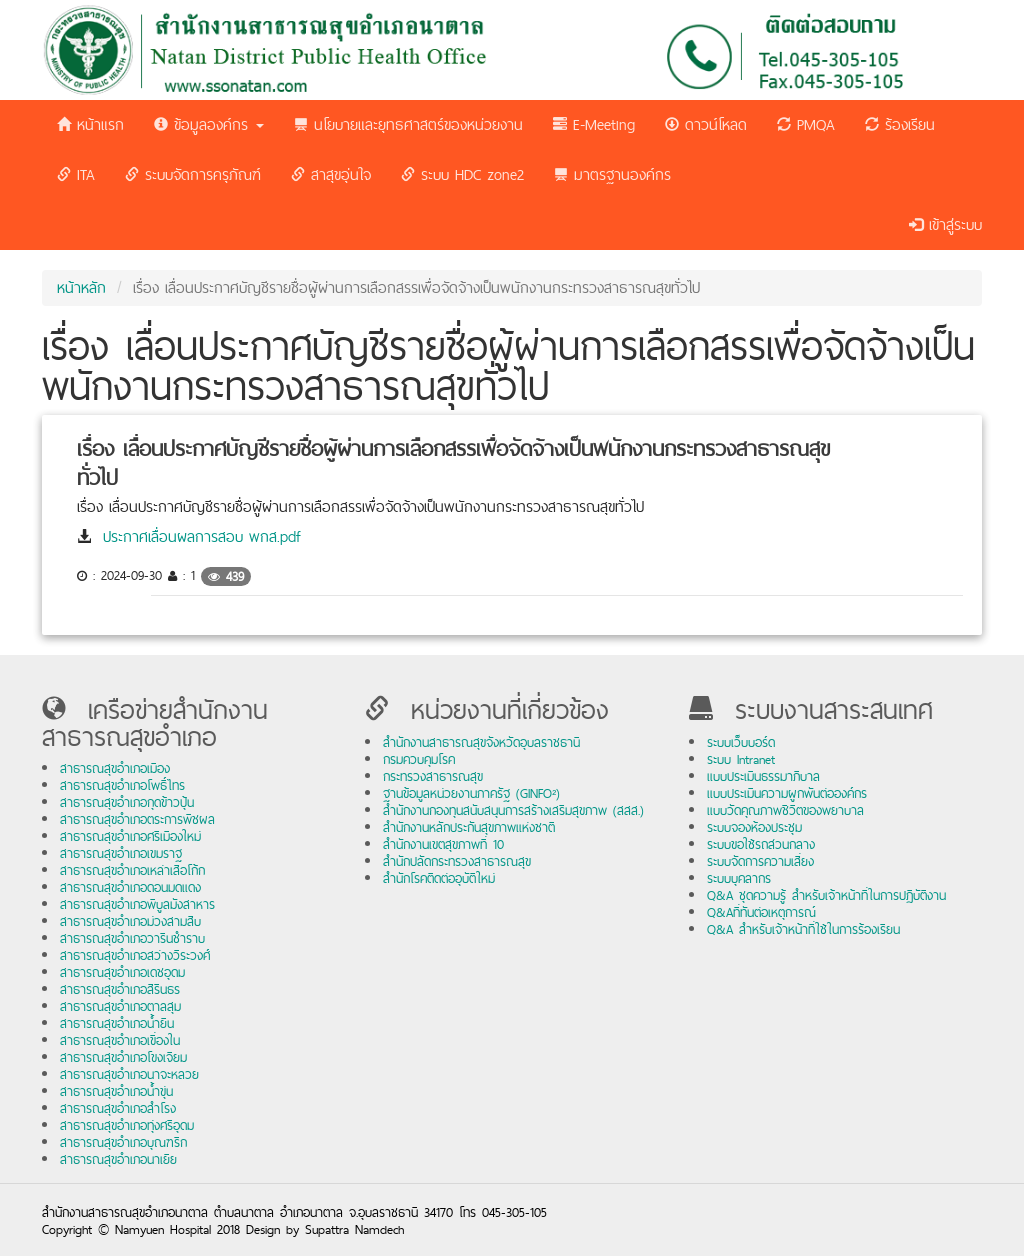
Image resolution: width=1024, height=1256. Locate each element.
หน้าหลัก (81, 287)
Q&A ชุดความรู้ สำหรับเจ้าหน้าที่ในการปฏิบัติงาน (826, 895)
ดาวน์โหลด (706, 124)
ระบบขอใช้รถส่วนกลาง (761, 844)
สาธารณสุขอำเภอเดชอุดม (122, 972)
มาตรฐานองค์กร (612, 174)
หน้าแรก (90, 124)
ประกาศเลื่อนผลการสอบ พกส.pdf (202, 536)
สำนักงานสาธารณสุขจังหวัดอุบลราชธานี (481, 742)
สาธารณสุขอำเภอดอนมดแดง (130, 887)
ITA (76, 174)
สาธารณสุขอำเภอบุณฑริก (123, 1142)
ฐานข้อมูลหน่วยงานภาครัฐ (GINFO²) (471, 793)
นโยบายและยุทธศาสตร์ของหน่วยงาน (408, 124)
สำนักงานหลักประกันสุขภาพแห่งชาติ (469, 827)
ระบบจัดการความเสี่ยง (760, 861)
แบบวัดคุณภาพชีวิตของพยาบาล (785, 810)
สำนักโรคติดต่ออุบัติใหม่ (439, 878)
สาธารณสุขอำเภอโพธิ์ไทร (122, 785)
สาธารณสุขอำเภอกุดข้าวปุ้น (127, 802)
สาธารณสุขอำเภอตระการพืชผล (137, 819)
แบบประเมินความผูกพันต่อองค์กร (787, 793)
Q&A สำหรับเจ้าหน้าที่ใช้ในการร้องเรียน (803, 929)
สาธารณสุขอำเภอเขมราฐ (121, 853)
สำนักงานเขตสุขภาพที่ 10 (443, 844)
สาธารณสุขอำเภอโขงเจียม (123, 1057)
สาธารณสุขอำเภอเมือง (115, 768)
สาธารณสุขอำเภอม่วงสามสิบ (130, 921)
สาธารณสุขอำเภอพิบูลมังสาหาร (137, 904)
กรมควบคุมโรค (419, 759)
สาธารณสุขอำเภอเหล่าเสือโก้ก (132, 870)
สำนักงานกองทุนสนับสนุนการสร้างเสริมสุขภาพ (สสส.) (513, 810)
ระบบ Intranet (741, 759)
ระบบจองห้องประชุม (754, 827)
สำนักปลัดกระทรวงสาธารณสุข (457, 861)
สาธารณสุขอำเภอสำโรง (118, 1108)
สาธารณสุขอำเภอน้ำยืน (117, 1023)
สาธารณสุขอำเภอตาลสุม (120, 1006)
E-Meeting (594, 124)
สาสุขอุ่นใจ (331, 174)
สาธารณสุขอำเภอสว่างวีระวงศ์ (135, 955)
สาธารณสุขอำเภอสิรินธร (120, 989)
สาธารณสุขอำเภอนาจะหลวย (129, 1074)
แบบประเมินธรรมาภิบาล (763, 776)
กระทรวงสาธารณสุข (433, 776)
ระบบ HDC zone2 (462, 174)
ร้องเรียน (900, 124)
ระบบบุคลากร (739, 878)
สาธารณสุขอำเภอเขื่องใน (120, 1040)
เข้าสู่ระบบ (945, 224)
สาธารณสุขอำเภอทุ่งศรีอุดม (127, 1125)
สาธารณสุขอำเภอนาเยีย (118, 1159)
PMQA (806, 124)
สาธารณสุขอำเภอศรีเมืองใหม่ (130, 836)
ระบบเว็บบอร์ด (741, 742)
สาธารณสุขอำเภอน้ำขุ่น (116, 1091)
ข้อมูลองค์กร (209, 124)
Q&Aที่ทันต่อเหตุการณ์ (761, 912)
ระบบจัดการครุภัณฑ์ (193, 174)
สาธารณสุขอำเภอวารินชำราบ (132, 938)
